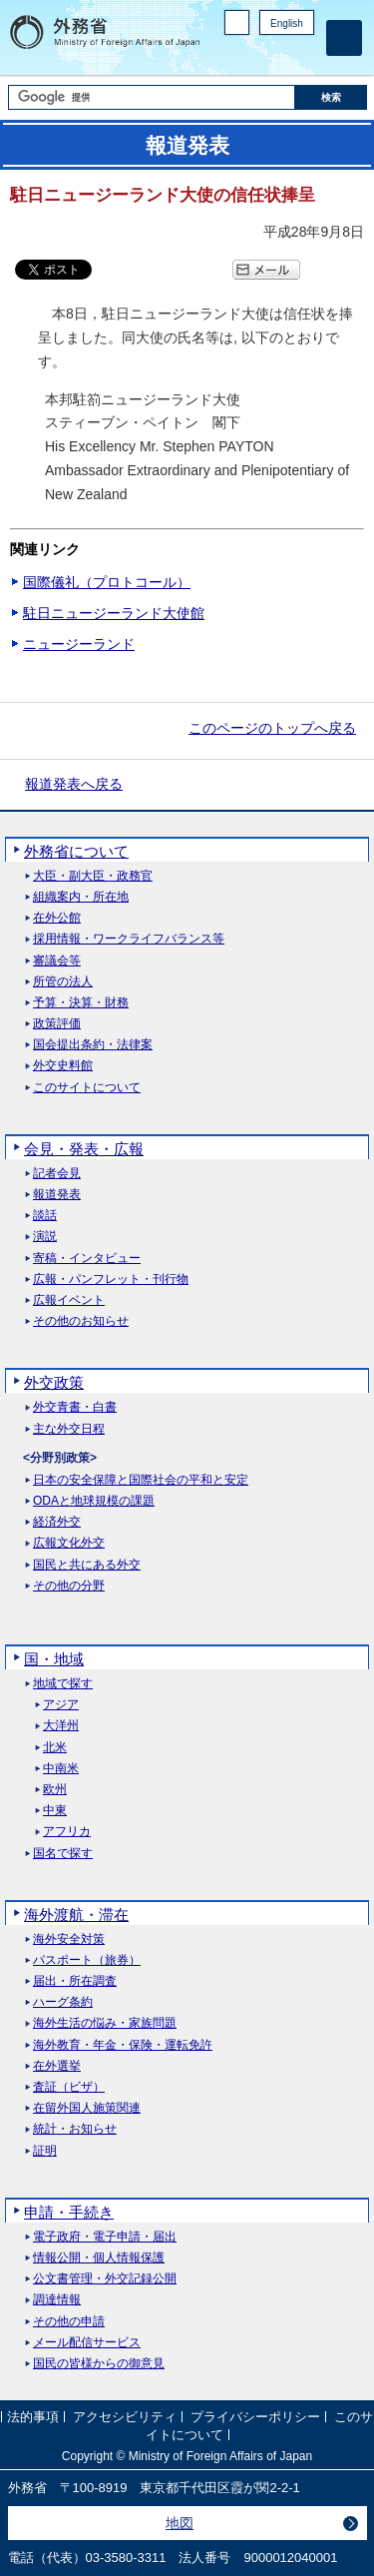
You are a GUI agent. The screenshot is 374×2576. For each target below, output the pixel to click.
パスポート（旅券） (87, 1960)
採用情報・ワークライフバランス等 (128, 939)
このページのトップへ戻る (272, 728)
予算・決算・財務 (81, 1002)
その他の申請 (69, 2321)
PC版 (236, 22)
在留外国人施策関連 (87, 2108)
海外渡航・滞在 (76, 1914)
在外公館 (57, 918)
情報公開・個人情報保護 (99, 2258)
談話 (45, 1215)
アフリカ (67, 1831)
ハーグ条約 (63, 2002)
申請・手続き (69, 2212)
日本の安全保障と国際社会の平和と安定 (140, 1480)
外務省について (76, 851)
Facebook (251, 55)
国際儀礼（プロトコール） (106, 582)
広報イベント (69, 1300)
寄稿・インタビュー (87, 1258)
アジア (61, 1704)
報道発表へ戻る (74, 784)
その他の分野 (69, 1586)
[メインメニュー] (344, 38)
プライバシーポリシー (255, 2416)
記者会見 (57, 1173)
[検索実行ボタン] (331, 97)
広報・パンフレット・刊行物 (110, 1279)
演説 (45, 1236)
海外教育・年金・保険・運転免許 (122, 2045)
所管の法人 (63, 981)
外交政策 (54, 1382)
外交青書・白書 (75, 1407)
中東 (55, 1810)
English (286, 23)
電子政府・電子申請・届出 (105, 2237)
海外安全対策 (69, 1939)
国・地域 (54, 1658)
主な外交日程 (69, 1429)
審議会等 (57, 961)
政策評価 (57, 1023)
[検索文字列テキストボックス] (151, 97)
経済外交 (57, 1522)
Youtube (303, 55)
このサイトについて (87, 1087)
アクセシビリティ (125, 2416)
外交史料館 (63, 1065)
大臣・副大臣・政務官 (93, 876)
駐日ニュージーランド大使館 (113, 613)
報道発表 (57, 1194)
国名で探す (63, 1853)
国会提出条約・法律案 (93, 1044)
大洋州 (61, 1725)
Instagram (277, 55)
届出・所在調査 (75, 1981)
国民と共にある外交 (87, 1565)
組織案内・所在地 (81, 897)
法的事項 (33, 2416)
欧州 (55, 1789)
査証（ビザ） (69, 2087)
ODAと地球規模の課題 (94, 1501)
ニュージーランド (79, 644)
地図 (179, 2523)
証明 (45, 2151)
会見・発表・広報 (84, 1148)
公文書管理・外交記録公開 (105, 2278)
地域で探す (63, 1683)
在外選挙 (57, 2066)
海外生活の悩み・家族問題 (105, 2023)
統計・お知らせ (75, 2129)
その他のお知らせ (81, 1321)
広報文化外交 (69, 1543)
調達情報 (57, 2299)
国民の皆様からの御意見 (99, 2363)
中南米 (61, 1768)
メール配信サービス (87, 2342)
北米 (55, 1747)
